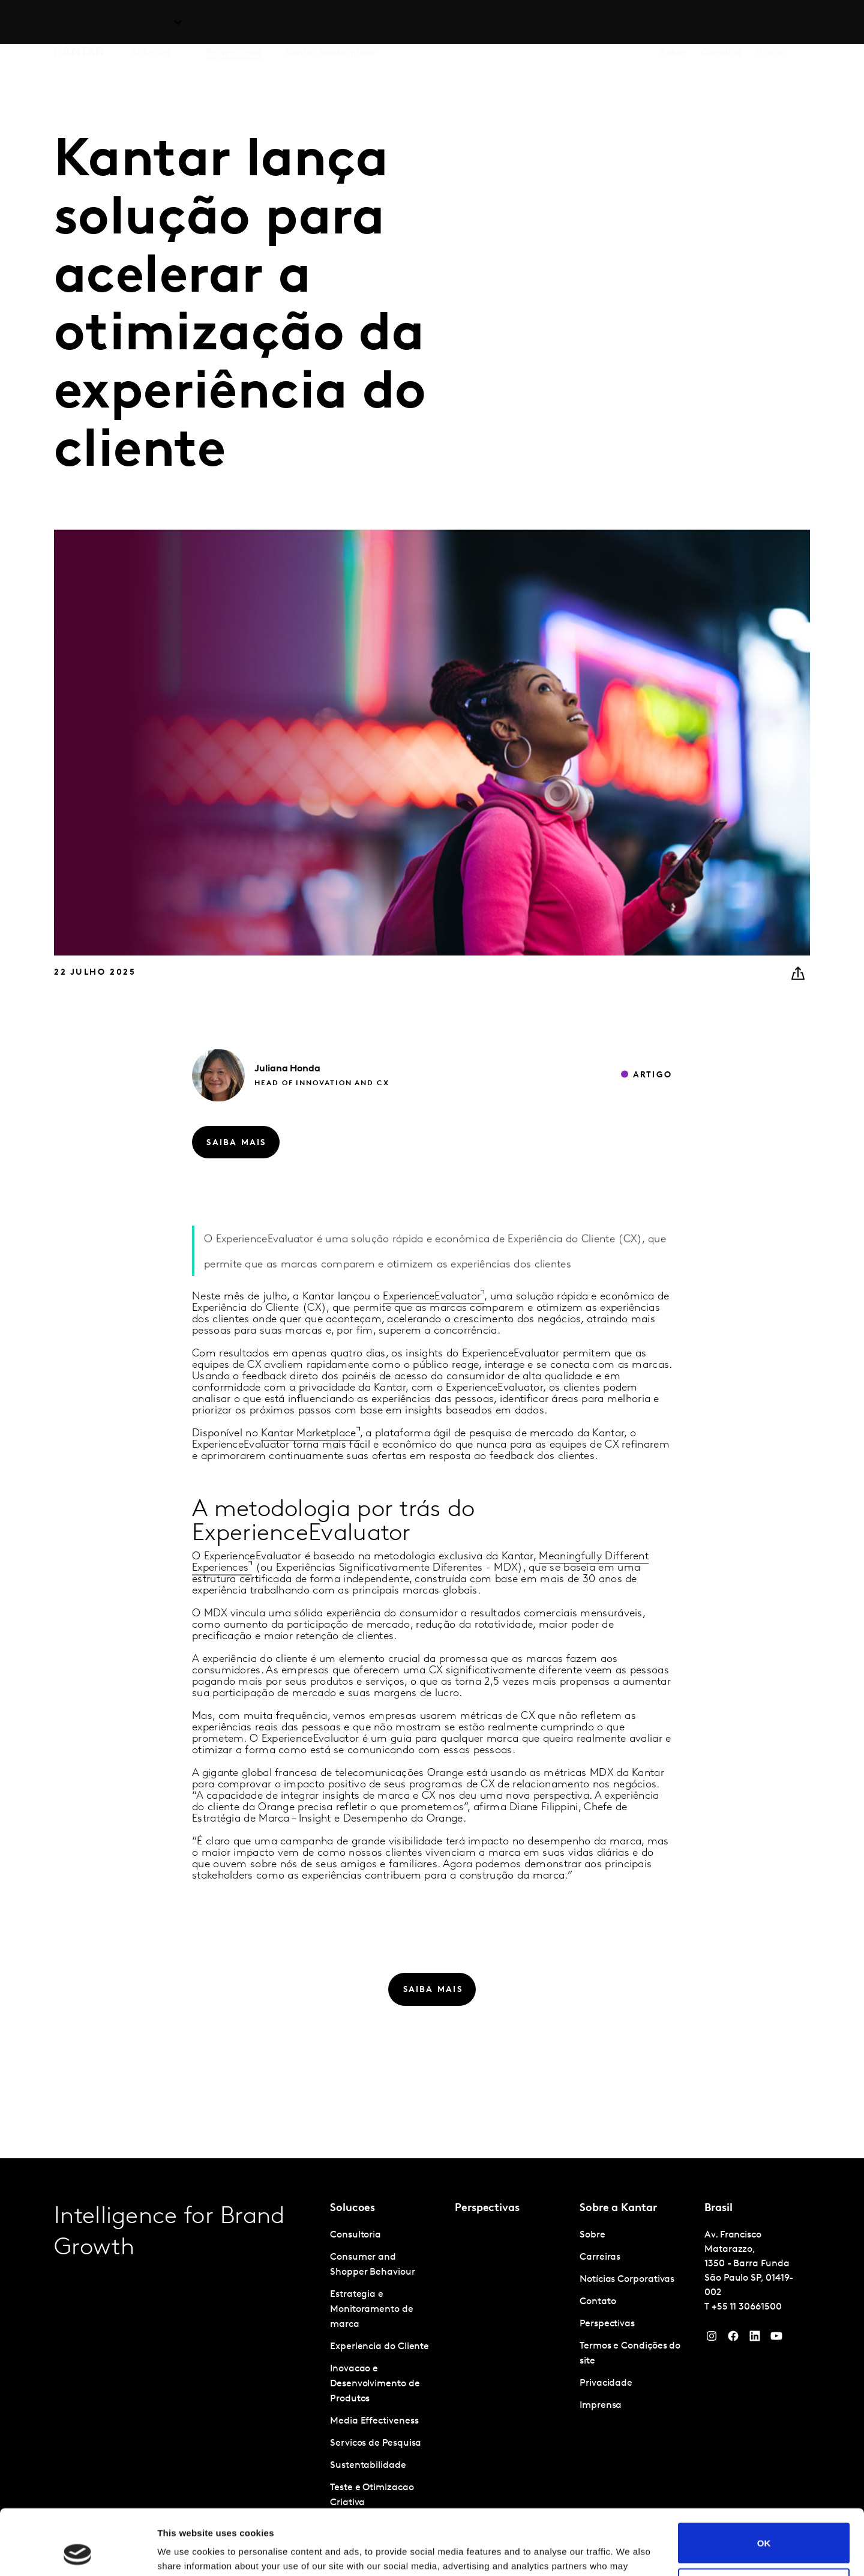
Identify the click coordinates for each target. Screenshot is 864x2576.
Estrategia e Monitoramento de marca (371, 2309)
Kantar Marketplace (330, 23)
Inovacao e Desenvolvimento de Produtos (375, 2384)
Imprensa (601, 2405)
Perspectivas (234, 23)
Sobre (673, 23)
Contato (598, 2302)
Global (770, 23)
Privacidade (606, 2383)
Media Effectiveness (374, 2421)
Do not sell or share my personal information (764, 2527)
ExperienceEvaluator (432, 1322)
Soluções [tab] (151, 23)
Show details (185, 2552)
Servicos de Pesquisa (375, 2443)
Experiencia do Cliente (379, 2347)
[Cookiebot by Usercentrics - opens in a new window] (77, 2553)
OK (764, 2481)
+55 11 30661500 (747, 2307)
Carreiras (720, 23)
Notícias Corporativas (627, 2279)
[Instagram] (711, 2339)
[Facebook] (733, 2339)
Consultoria (355, 2235)
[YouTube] (755, 2339)
